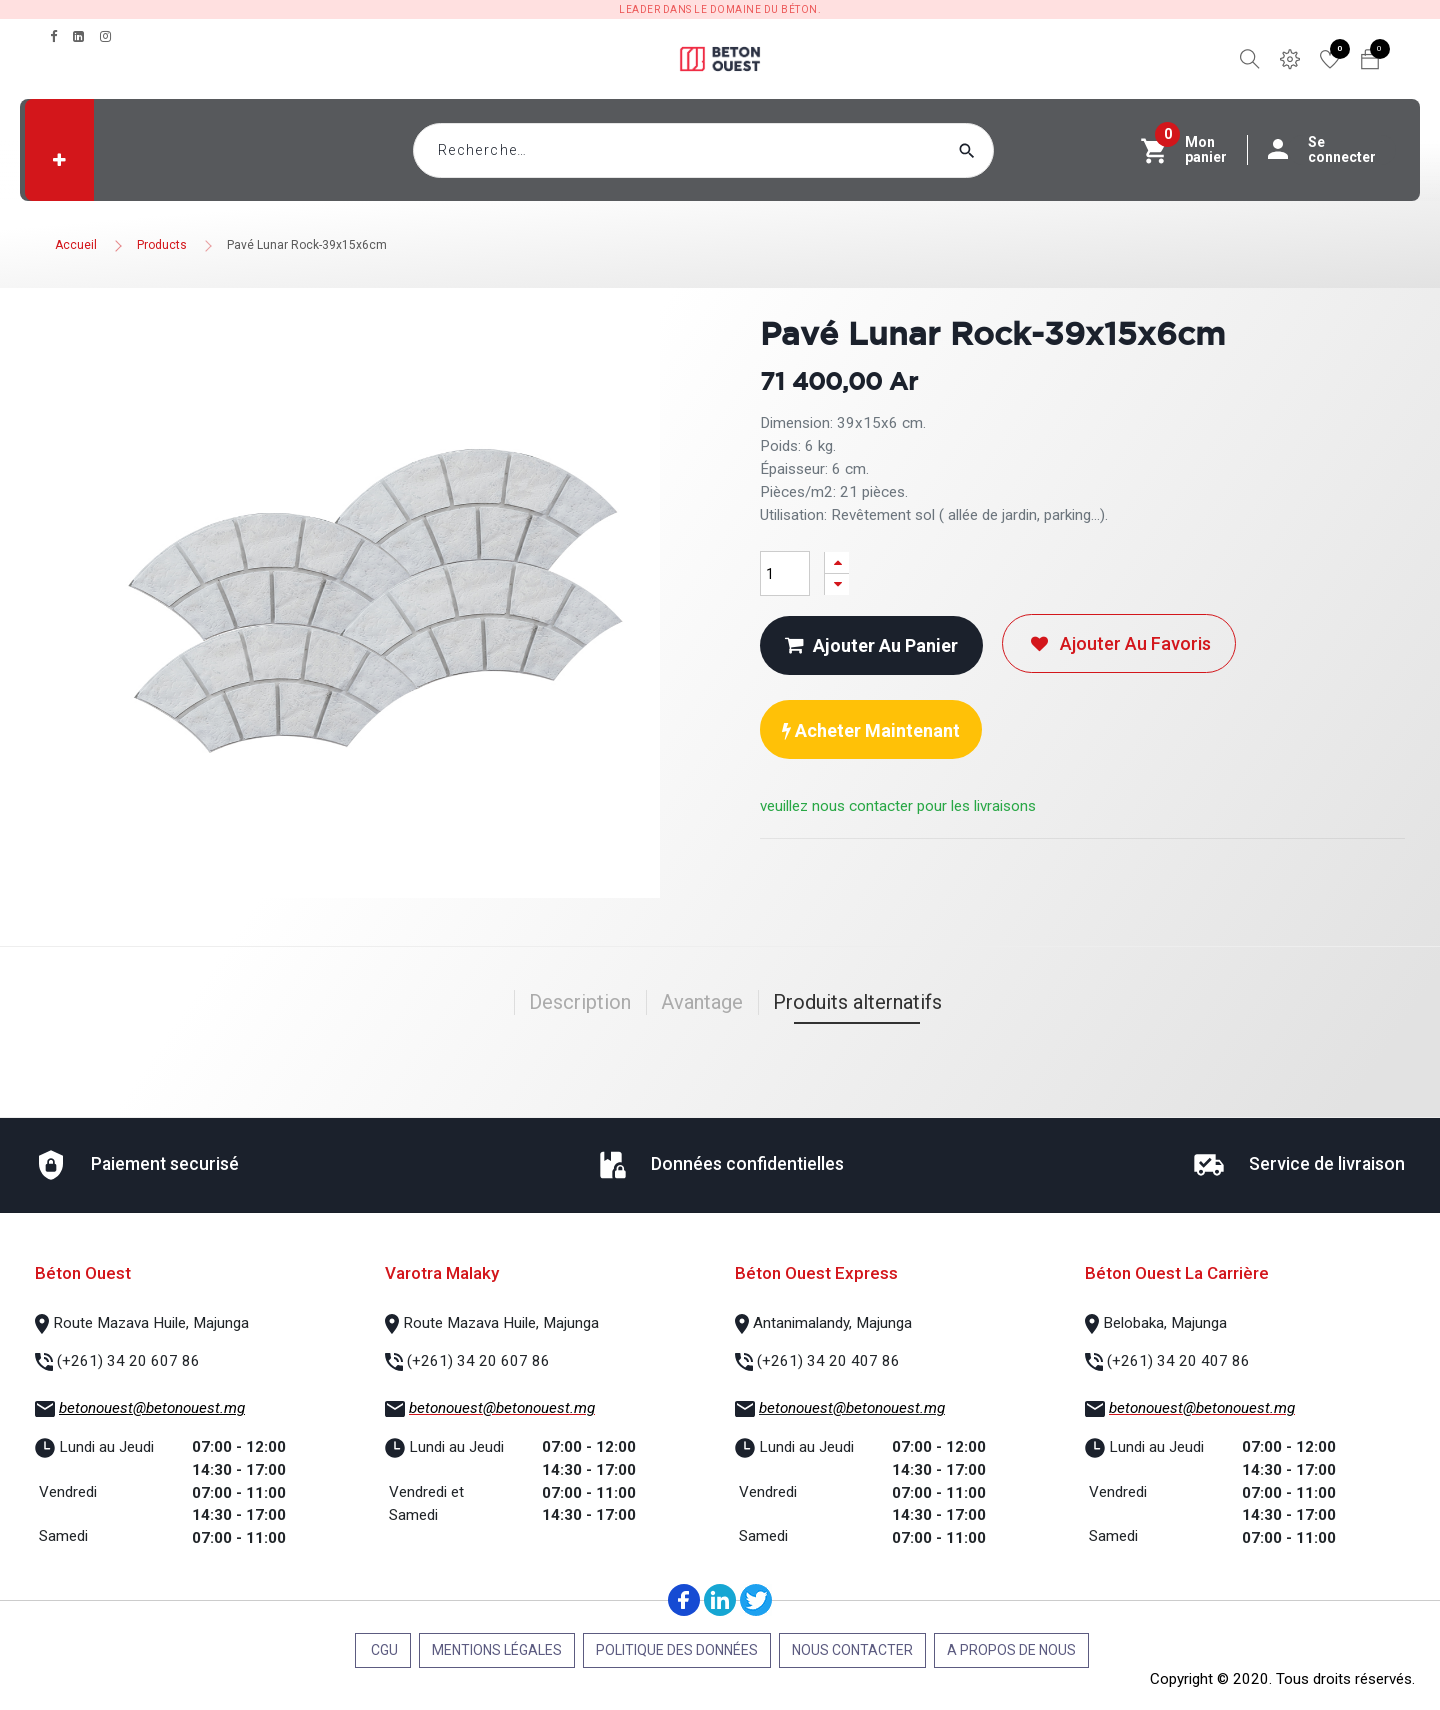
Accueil (76, 245)
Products (162, 245)
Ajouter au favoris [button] (1119, 643)
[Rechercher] (1005, 150)
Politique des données (677, 1650)
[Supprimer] (837, 584)
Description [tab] (580, 1002)
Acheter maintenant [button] (871, 730)
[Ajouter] (837, 562)
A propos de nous (1011, 1650)
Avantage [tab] (702, 1002)
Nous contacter (852, 1650)
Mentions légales (497, 1650)
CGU (383, 1650)
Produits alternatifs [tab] (857, 1002)
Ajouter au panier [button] (871, 645)
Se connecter (1332, 150)
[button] (59, 160)
